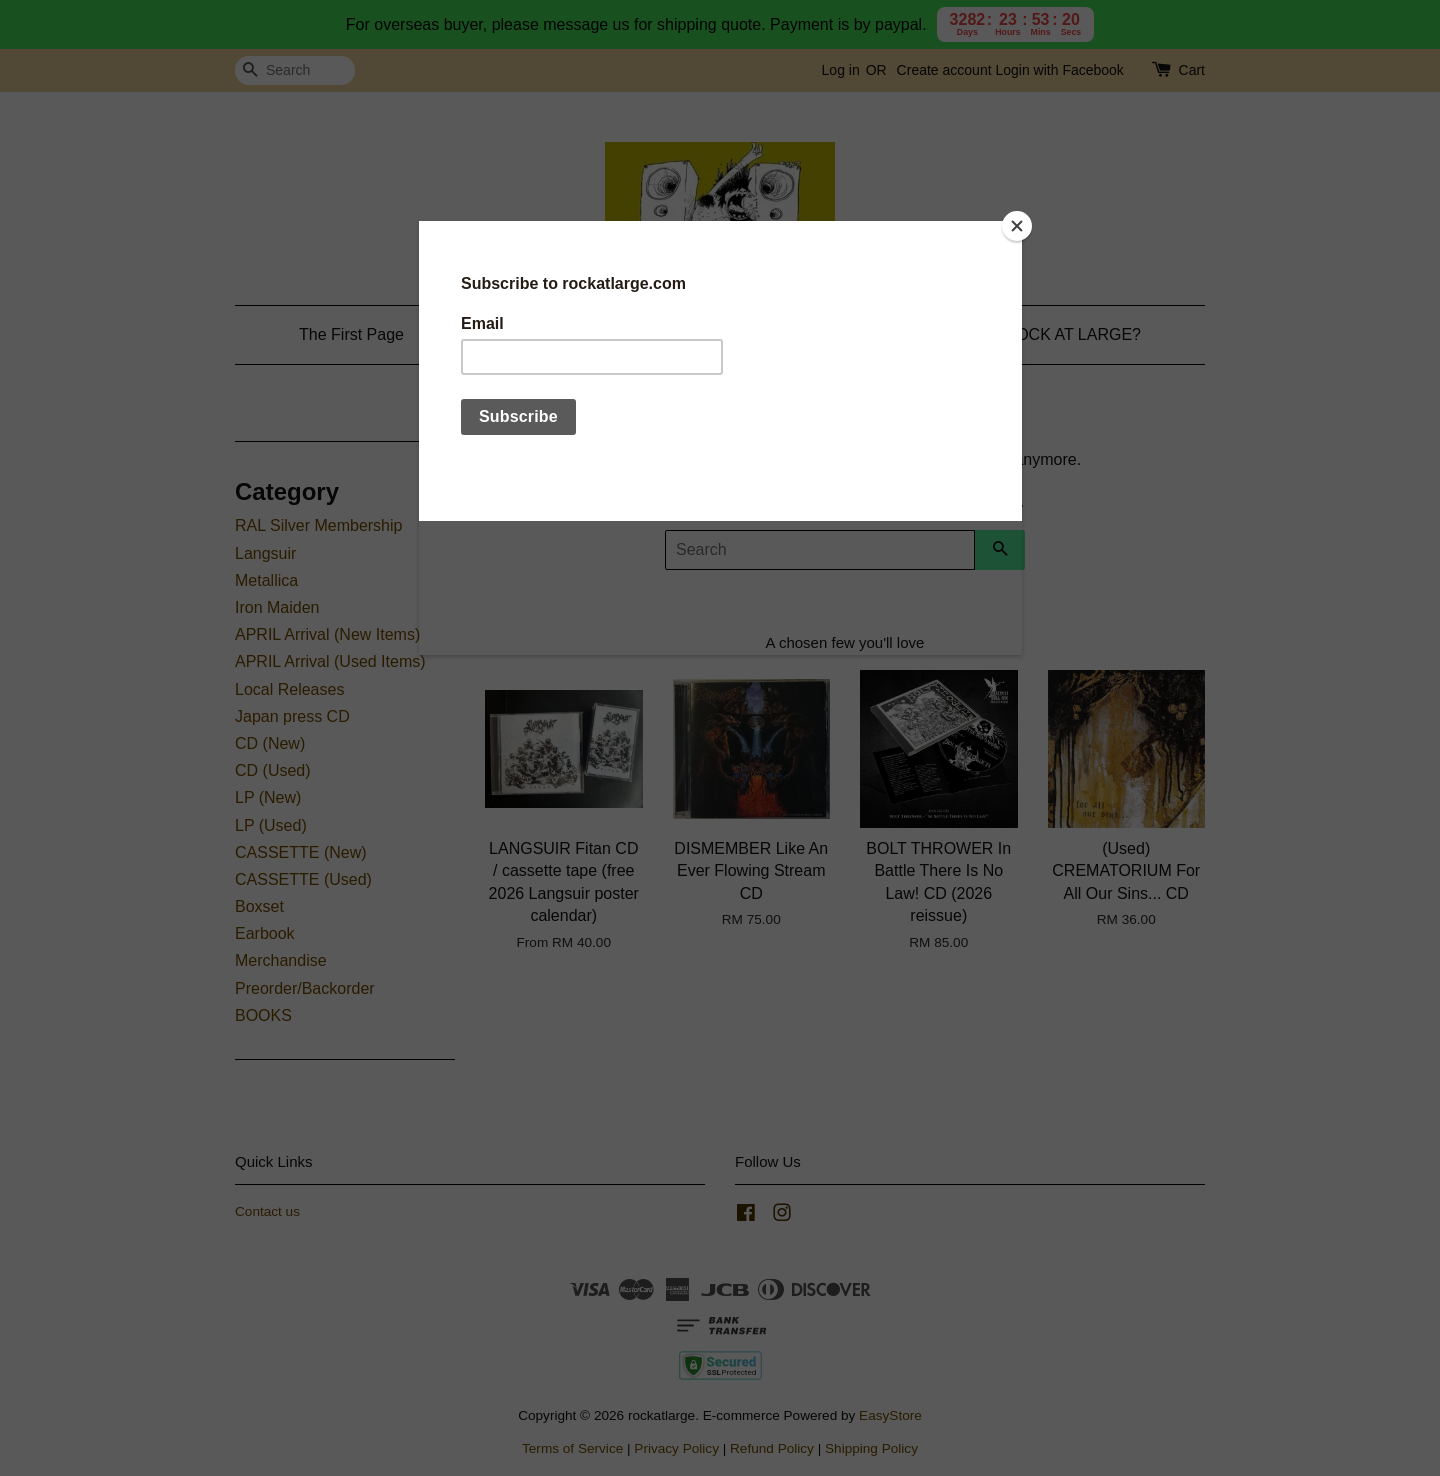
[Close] (1017, 226)
